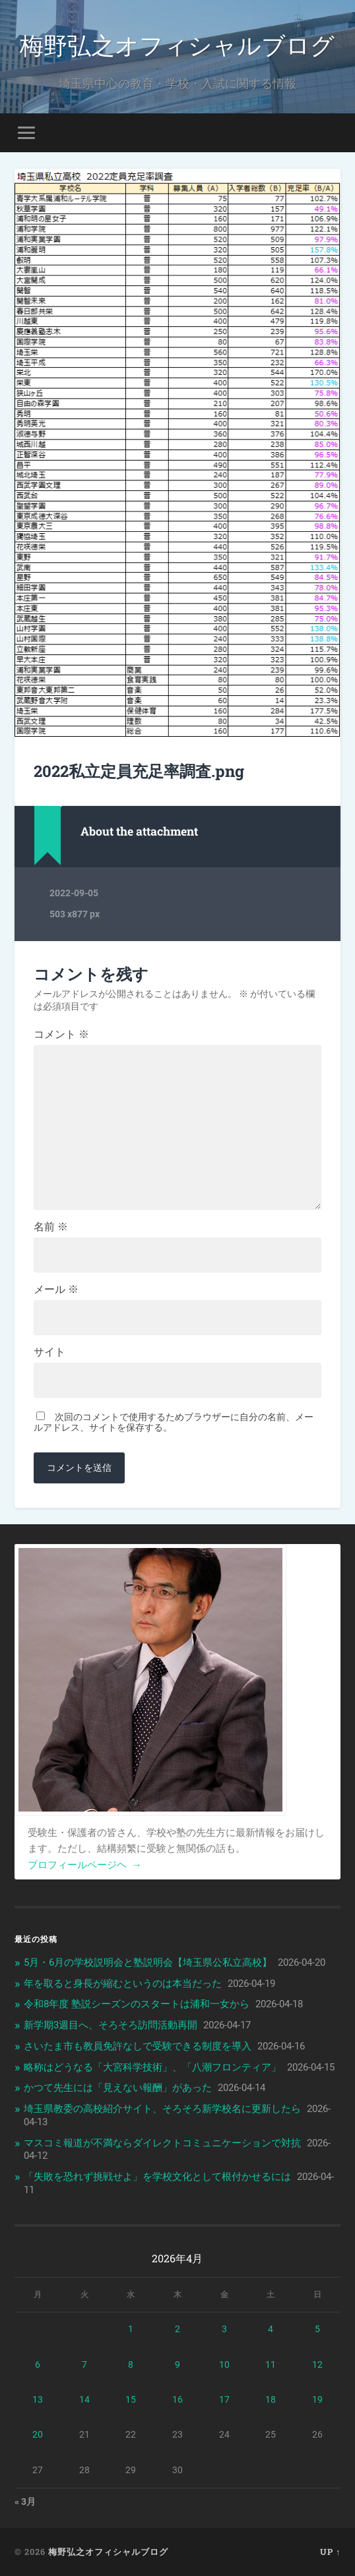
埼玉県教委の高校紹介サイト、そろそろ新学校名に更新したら (162, 2109)
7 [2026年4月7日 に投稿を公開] (84, 2364)
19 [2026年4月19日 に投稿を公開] (317, 2399)
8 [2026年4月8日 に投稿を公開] (130, 2364)
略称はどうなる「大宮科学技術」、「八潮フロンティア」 (152, 2067)
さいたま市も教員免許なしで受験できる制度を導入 (137, 2046)
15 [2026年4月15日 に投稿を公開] (130, 2399)
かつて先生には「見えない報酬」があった (118, 2088)
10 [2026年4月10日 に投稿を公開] (224, 2364)
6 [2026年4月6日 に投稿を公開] (37, 2364)
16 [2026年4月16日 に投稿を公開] (177, 2399)
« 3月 (25, 2501)
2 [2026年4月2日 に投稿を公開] (177, 2329)
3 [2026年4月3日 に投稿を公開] (224, 2329)
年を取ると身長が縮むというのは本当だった (123, 1983)
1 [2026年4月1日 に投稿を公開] (130, 2329)
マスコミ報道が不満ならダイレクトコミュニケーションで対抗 (162, 2143)
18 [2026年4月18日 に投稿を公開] (270, 2399)
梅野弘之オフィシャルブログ (177, 44)
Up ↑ (330, 2551)
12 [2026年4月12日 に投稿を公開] (317, 2364)
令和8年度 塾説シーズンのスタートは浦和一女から (136, 2004)
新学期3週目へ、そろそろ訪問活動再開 (110, 2025)
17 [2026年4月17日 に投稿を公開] (224, 2399)
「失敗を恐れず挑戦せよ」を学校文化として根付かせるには (157, 2177)
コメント (61, 1034)
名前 (51, 1227)
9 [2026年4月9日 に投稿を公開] (177, 2364)
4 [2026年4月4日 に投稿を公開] (270, 2329)
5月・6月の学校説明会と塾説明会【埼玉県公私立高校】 (148, 1962)
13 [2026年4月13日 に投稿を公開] (37, 2399)
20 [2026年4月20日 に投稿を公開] (37, 2434)
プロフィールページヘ (85, 1865)
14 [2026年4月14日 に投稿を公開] (84, 2399)
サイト (49, 1352)
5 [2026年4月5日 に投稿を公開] (317, 2329)
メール (56, 1289)
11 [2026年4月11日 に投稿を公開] (270, 2364)
